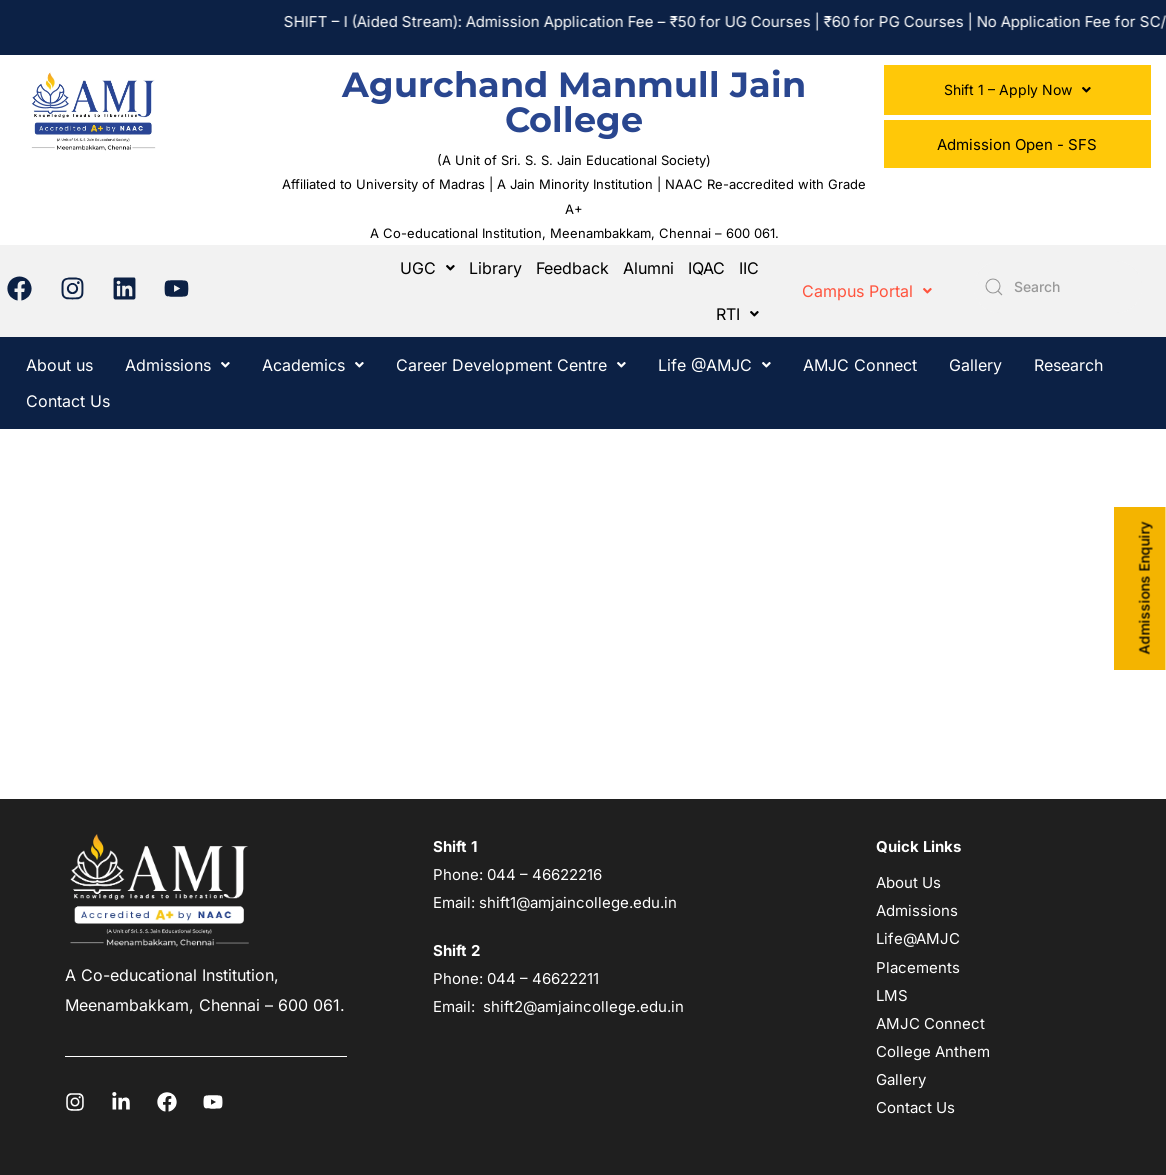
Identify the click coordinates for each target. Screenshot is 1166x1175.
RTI (737, 314)
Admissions (177, 365)
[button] (1017, 90)
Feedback (572, 268)
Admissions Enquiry (1144, 587)
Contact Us (68, 401)
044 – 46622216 (542, 874)
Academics (313, 365)
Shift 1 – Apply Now (1017, 89)
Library (495, 268)
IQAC (706, 268)
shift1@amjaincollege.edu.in (578, 902)
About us (59, 365)
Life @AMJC (714, 365)
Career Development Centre (511, 365)
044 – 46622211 (543, 978)
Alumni (648, 268)
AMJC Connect (860, 365)
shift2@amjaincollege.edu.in (583, 1006)
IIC (749, 268)
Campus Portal (867, 291)
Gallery (975, 365)
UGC (427, 268)
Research (1068, 365)
